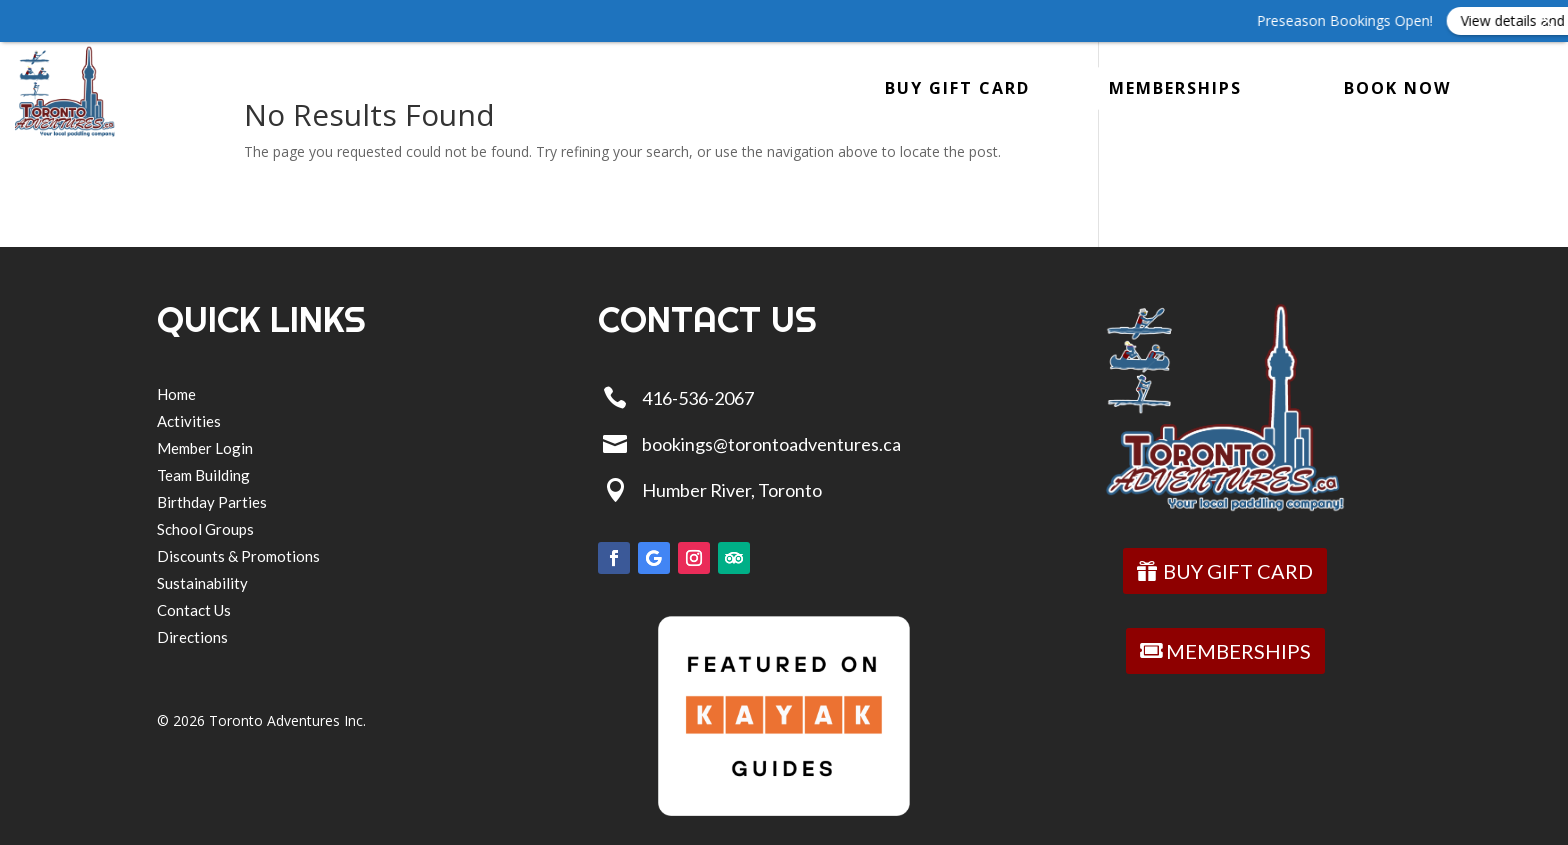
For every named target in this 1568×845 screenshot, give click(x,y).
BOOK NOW (1397, 88)
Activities (273, 91)
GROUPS (408, 91)
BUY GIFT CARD (957, 88)
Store (524, 91)
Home (172, 91)
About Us (649, 91)
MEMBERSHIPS (1175, 88)
